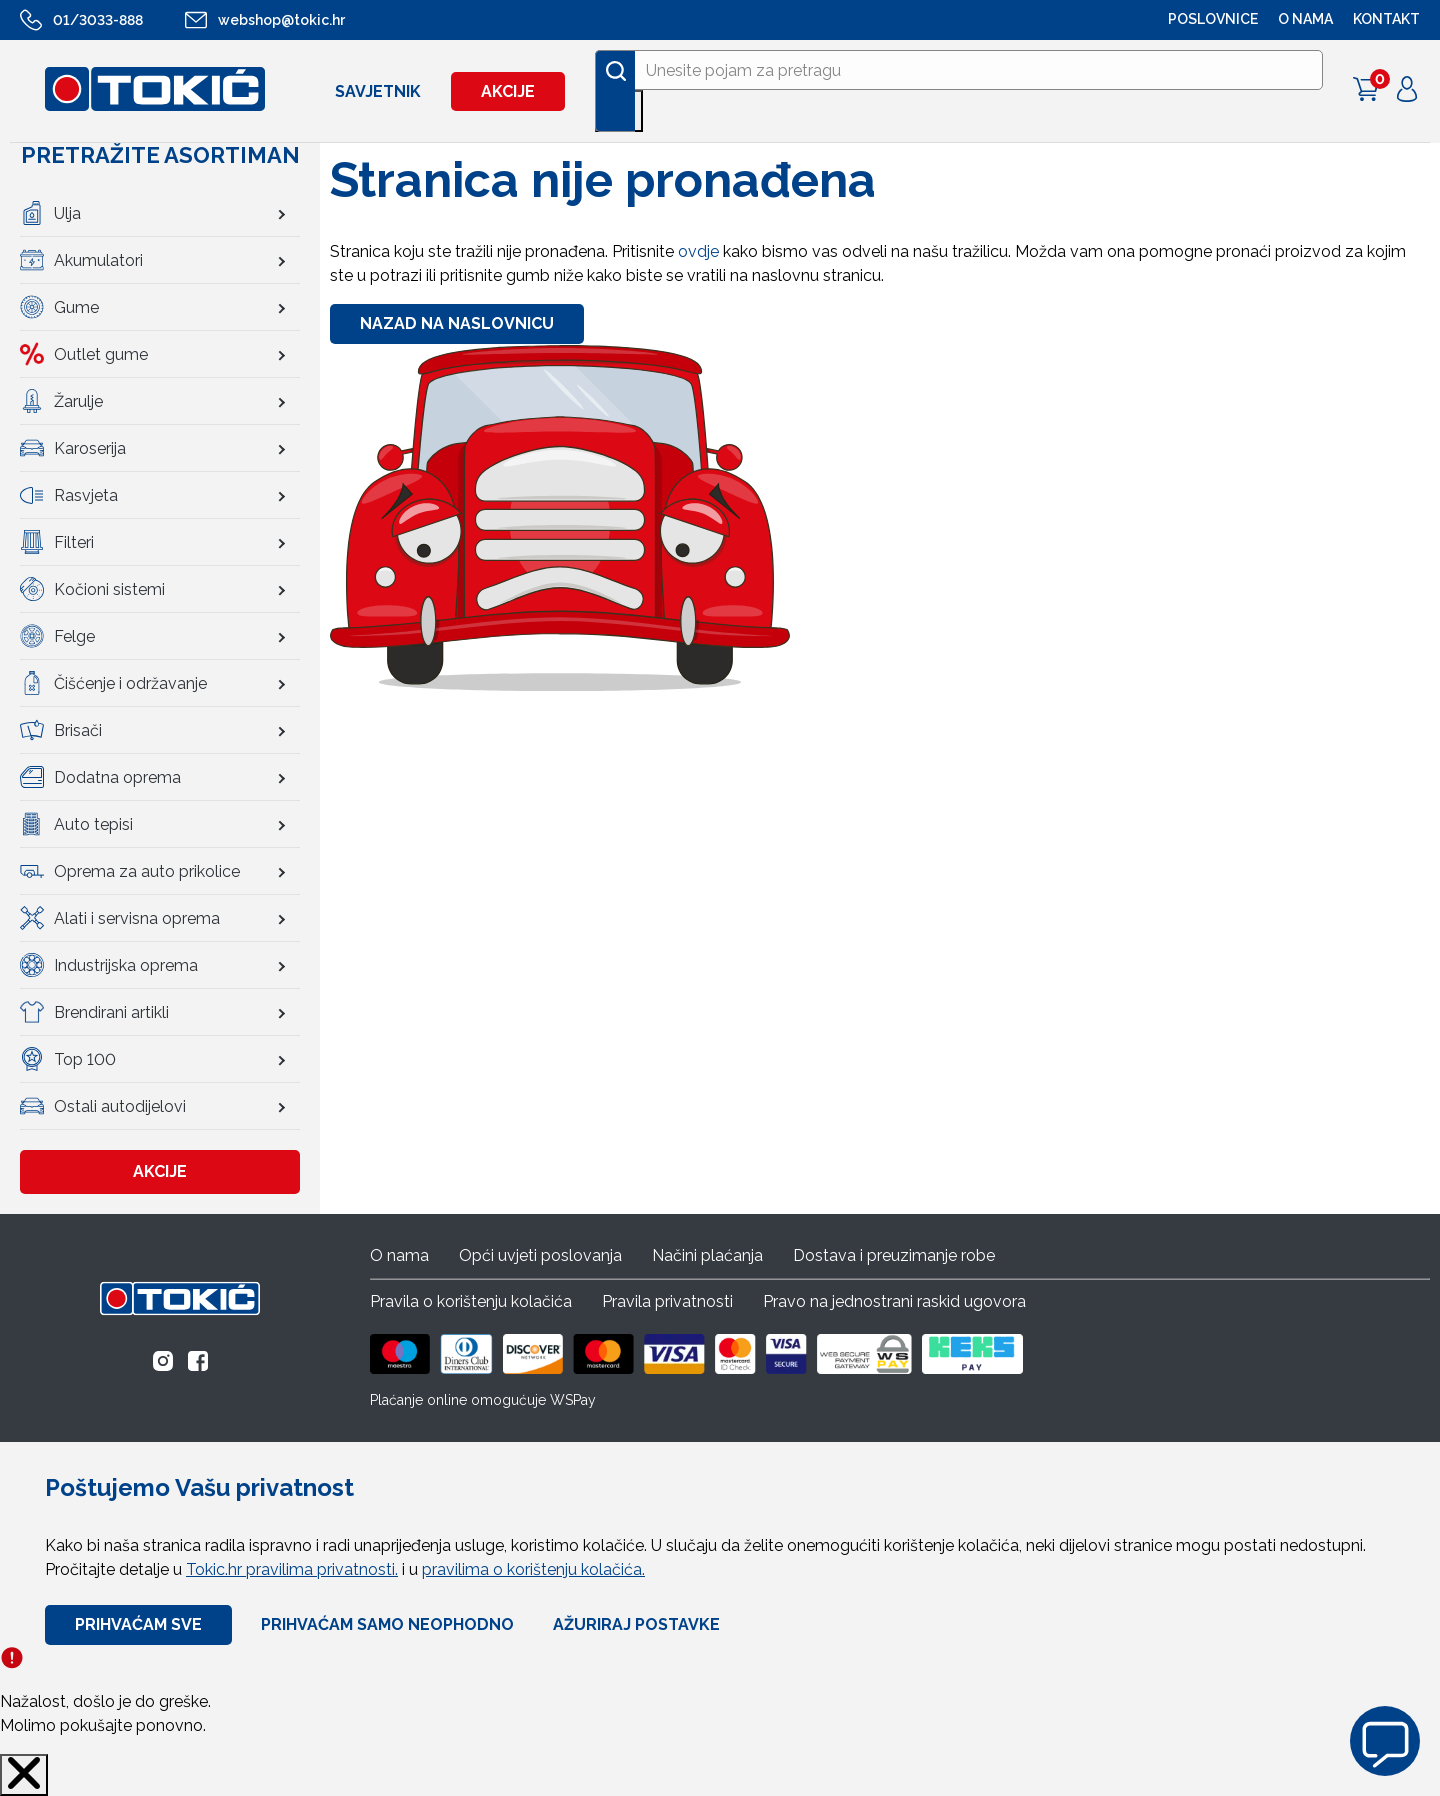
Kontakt (1386, 19)
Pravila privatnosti (667, 1301)
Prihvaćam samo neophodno (387, 1624)
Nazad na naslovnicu (457, 323)
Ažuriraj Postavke (636, 1624)
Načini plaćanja (707, 1255)
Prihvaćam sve (138, 1624)
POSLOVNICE (1213, 19)
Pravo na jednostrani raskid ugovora (894, 1301)
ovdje (698, 251)
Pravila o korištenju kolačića (471, 1301)
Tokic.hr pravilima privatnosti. (292, 1569)
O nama (399, 1255)
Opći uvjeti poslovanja (540, 1255)
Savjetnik (378, 91)
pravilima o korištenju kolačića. (533, 1569)
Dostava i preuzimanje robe (894, 1255)
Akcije (508, 91)
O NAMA (1305, 19)
